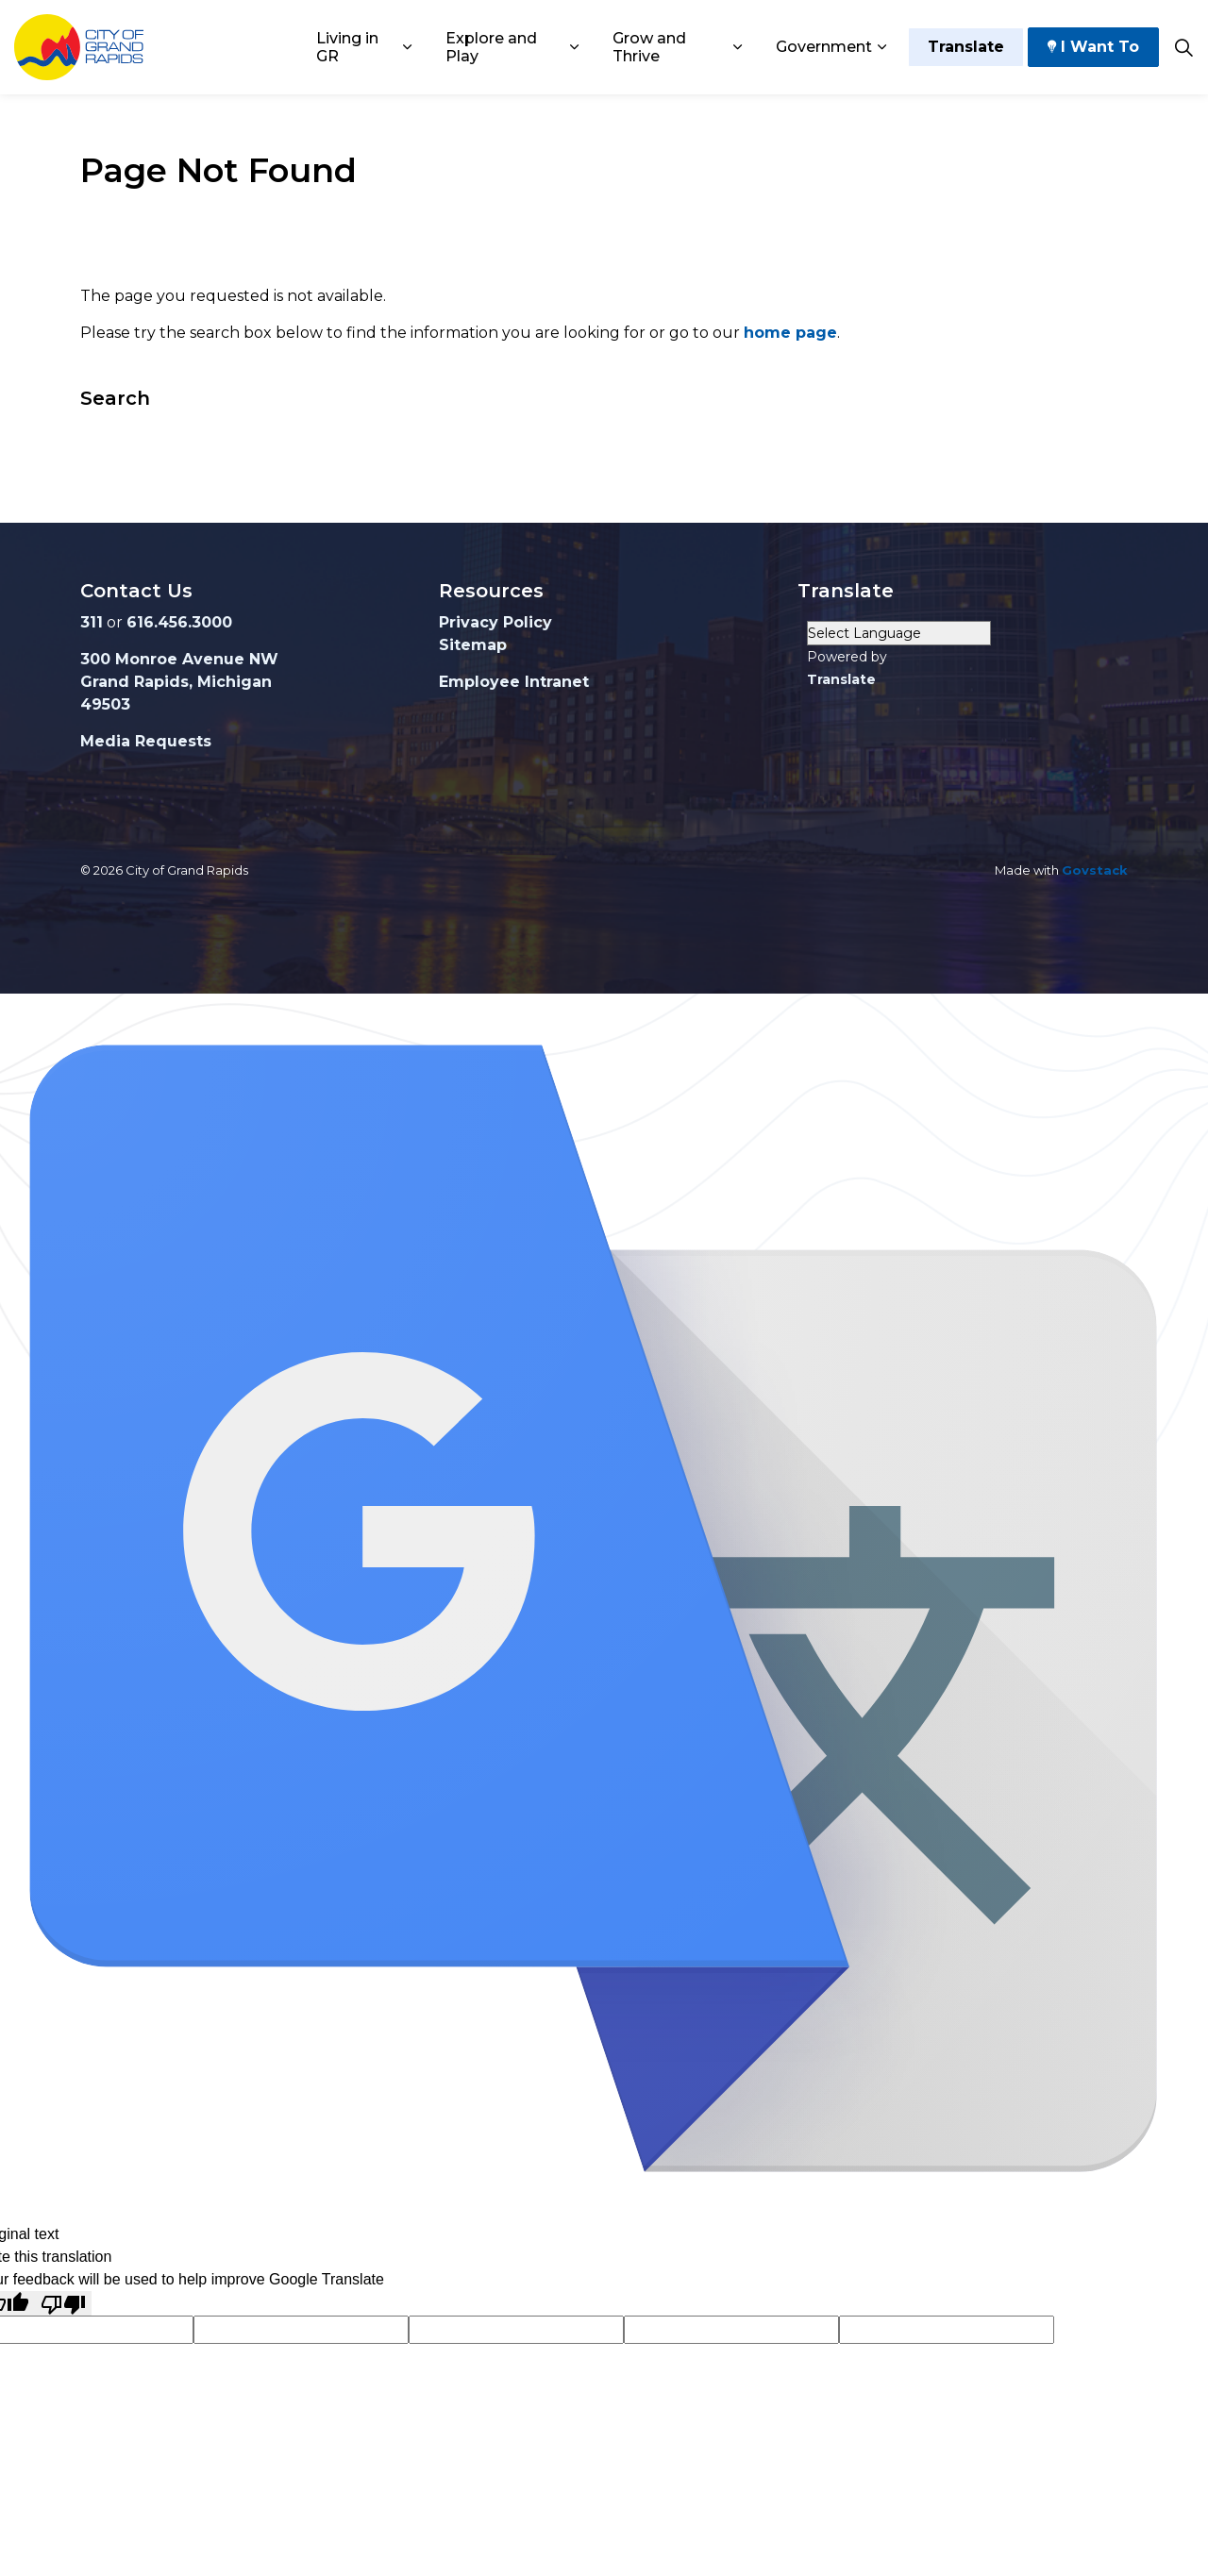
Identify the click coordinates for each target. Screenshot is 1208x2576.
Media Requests (145, 741)
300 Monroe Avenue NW (179, 659)
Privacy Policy (495, 622)
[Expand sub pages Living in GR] (407, 47)
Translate (966, 47)
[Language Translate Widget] (899, 633)
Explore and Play (491, 47)
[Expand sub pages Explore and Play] (574, 47)
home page (790, 333)
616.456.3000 (179, 622)
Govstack (1095, 870)
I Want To (1093, 47)
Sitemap (473, 645)
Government (824, 47)
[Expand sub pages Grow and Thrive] (738, 47)
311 (91, 622)
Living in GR (347, 47)
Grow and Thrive (649, 47)
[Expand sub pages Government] (881, 47)
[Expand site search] (1183, 47)
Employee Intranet (514, 682)
